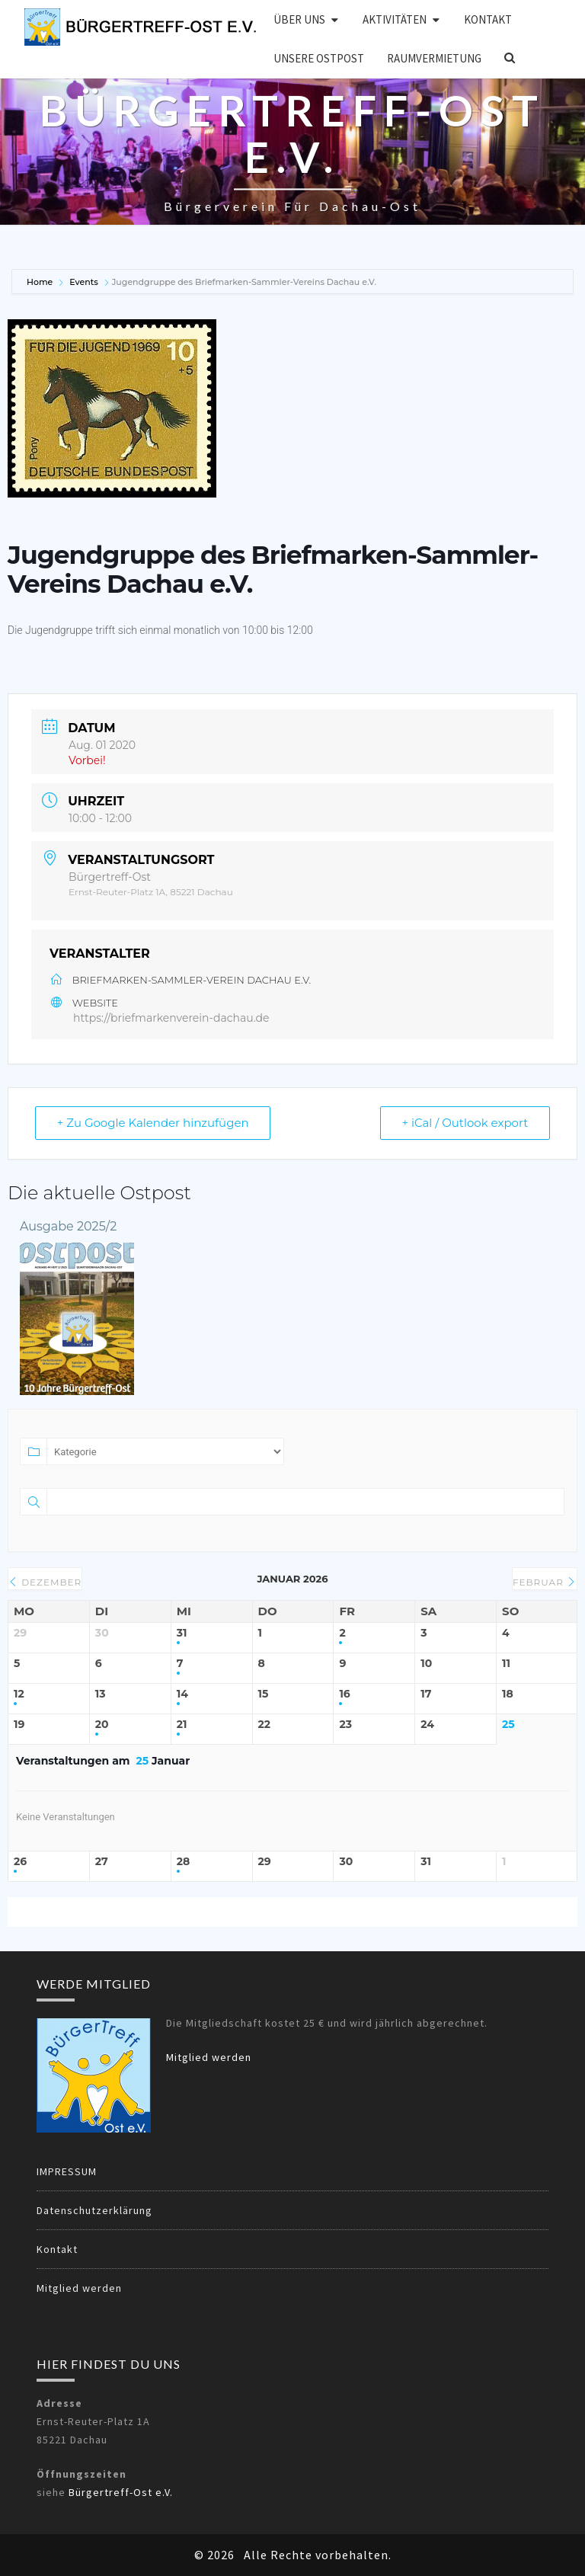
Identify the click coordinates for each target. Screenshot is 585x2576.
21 (182, 1724)
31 (182, 1633)
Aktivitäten (395, 19)
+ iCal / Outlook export (464, 1122)
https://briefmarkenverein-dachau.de (171, 1018)
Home (41, 282)
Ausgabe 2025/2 (68, 1226)
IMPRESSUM (67, 2171)
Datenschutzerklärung (94, 2210)
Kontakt (488, 19)
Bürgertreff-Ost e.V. (121, 2492)
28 (183, 1861)
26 (20, 1861)
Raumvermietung (434, 58)
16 (344, 1694)
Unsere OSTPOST (318, 58)
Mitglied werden (208, 2057)
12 (19, 1694)
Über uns (299, 19)
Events (83, 282)
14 (182, 1694)
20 (102, 1724)
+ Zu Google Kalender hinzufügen (153, 1122)
